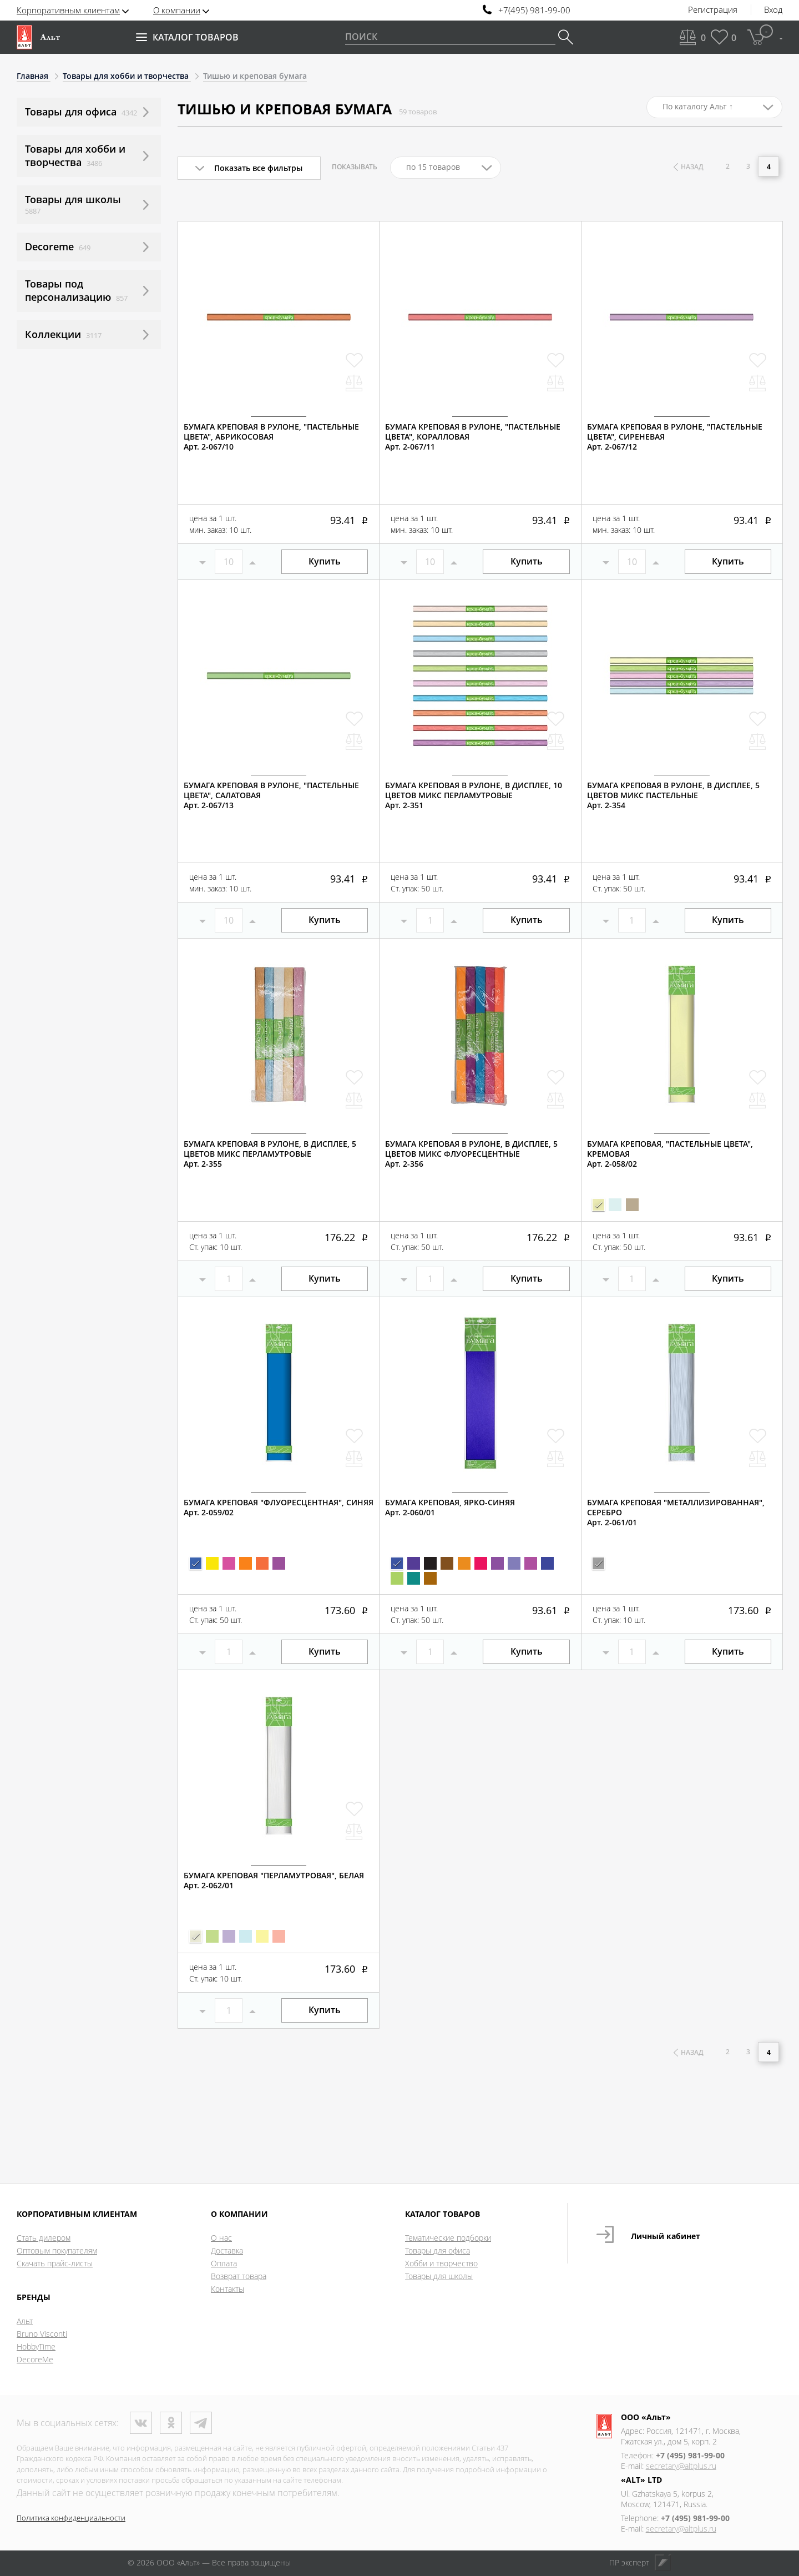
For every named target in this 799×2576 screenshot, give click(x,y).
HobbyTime (36, 2346)
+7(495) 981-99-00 (534, 10)
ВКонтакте (141, 2423)
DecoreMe (35, 2359)
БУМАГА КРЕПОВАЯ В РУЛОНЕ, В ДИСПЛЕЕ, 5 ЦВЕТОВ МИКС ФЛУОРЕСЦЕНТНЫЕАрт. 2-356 (471, 1154)
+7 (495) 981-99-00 (690, 2455)
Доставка (227, 2250)
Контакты (227, 2288)
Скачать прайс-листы (55, 2263)
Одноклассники (171, 2423)
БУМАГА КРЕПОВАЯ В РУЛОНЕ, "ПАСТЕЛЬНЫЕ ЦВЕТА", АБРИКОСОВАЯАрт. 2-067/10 (271, 437)
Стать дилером (43, 2237)
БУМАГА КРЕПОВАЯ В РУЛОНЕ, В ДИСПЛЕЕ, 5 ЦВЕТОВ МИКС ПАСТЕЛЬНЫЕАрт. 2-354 (673, 795)
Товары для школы (439, 2276)
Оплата (224, 2263)
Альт (25, 2321)
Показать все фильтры (258, 168)
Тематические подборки (448, 2237)
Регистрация (712, 10)
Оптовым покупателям (57, 2250)
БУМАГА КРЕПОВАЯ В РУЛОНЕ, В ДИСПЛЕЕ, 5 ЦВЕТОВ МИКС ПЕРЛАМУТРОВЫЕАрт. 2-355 (270, 1154)
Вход (773, 10)
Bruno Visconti (42, 2333)
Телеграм (201, 2423)
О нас (221, 2237)
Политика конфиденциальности (71, 2518)
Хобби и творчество (441, 2263)
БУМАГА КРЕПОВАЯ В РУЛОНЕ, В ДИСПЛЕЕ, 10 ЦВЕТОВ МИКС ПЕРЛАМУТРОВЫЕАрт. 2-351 (473, 795)
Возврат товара (238, 2276)
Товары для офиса (437, 2250)
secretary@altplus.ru (681, 2466)
